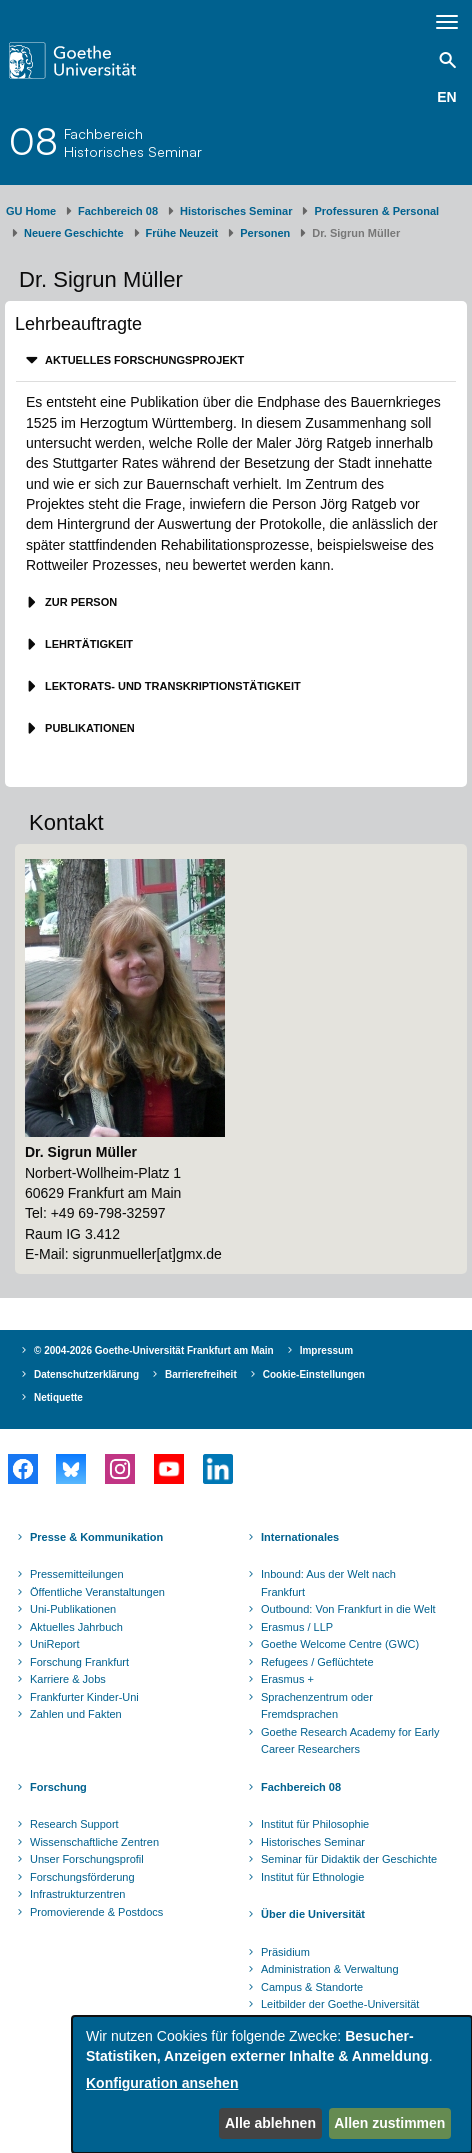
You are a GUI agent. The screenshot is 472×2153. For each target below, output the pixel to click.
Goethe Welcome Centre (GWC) (340, 1644)
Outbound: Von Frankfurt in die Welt (348, 1609)
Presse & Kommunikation (96, 1537)
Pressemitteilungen (77, 1574)
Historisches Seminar (236, 211)
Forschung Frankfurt (79, 1662)
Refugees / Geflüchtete (317, 1662)
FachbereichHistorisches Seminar (133, 142)
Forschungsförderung (82, 1877)
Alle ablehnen (270, 2123)
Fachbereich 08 (118, 211)
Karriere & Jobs (68, 1679)
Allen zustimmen (389, 2123)
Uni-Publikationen (73, 1609)
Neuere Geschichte (74, 233)
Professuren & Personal (376, 211)
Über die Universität (313, 1914)
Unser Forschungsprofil (87, 1859)
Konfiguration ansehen (162, 2083)
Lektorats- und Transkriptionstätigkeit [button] (171, 686)
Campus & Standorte (312, 1987)
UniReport (55, 1644)
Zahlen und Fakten (76, 1714)
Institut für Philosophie (315, 1824)
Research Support (74, 1824)
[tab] (236, 360)
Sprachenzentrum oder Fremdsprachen (317, 1706)
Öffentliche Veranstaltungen (97, 1592)
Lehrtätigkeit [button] (87, 644)
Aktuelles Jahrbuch (76, 1627)
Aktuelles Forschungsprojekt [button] (143, 360)
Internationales (300, 1537)
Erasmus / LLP (297, 1627)
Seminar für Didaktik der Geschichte (349, 1859)
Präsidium (285, 1952)
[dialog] (272, 2084)
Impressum (326, 1350)
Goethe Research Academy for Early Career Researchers (350, 1741)
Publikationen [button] (88, 728)
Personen (265, 233)
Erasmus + (287, 1679)
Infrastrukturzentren (77, 1894)
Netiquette (58, 1397)
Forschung (58, 1787)
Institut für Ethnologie (312, 1877)
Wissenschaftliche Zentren (94, 1842)
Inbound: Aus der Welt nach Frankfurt (328, 1583)
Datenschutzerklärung (86, 1374)
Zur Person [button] (79, 602)
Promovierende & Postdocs (96, 1912)
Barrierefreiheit (201, 1374)
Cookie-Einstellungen (314, 1374)
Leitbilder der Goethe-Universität (340, 2004)
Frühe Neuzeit (182, 233)
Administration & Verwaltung (330, 1969)
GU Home (31, 211)
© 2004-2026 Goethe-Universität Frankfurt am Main (154, 1350)
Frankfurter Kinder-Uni (84, 1697)
